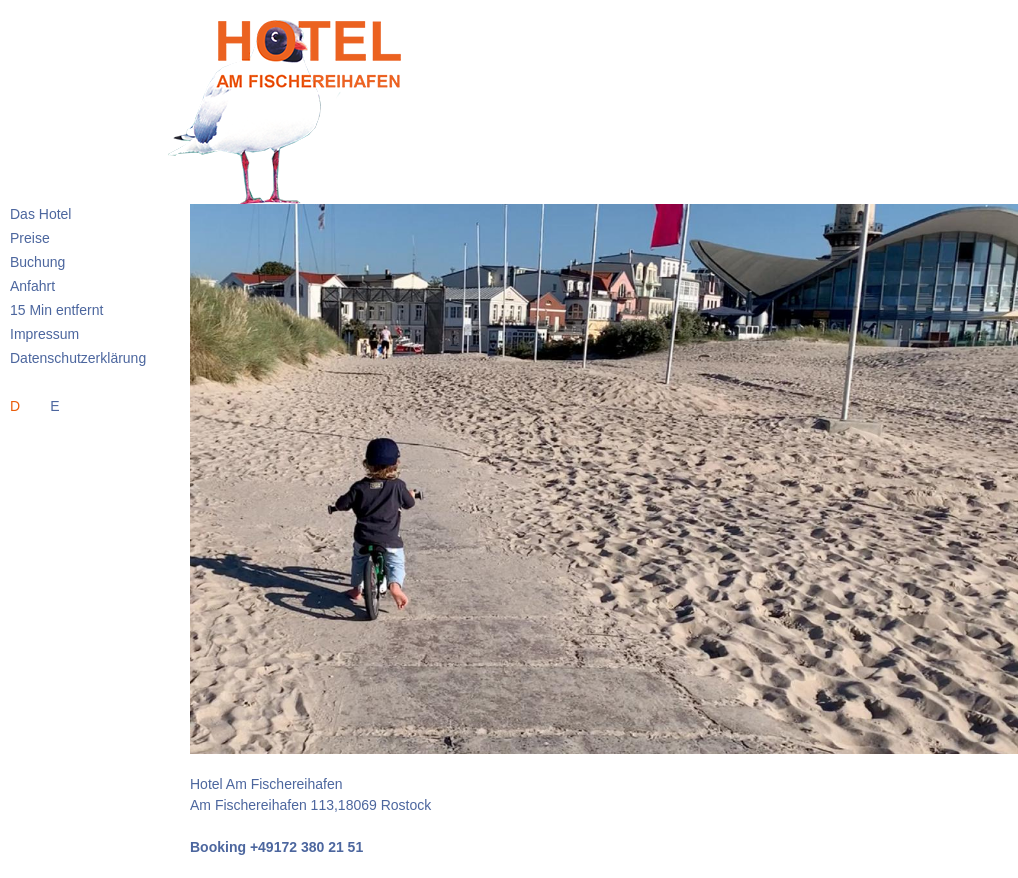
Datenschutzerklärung (78, 358)
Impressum (44, 334)
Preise (30, 238)
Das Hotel (40, 214)
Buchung (37, 262)
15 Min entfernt (56, 310)
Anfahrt (32, 286)
